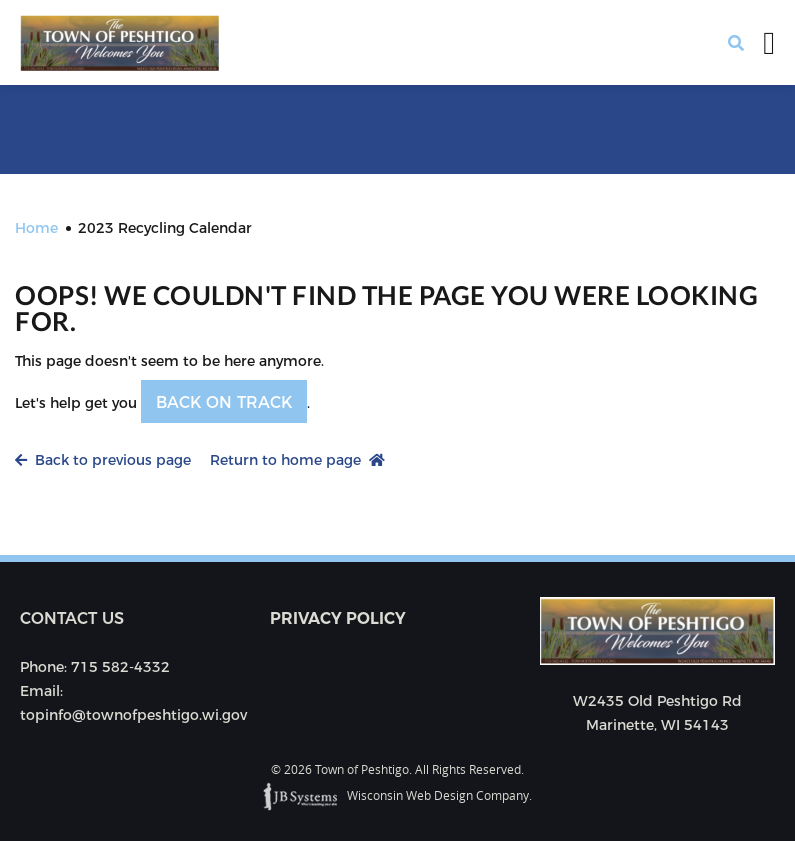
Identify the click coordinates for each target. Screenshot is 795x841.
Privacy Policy (338, 618)
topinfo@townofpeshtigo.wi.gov (133, 715)
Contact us (72, 618)
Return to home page (297, 460)
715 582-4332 (120, 667)
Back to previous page (103, 460)
